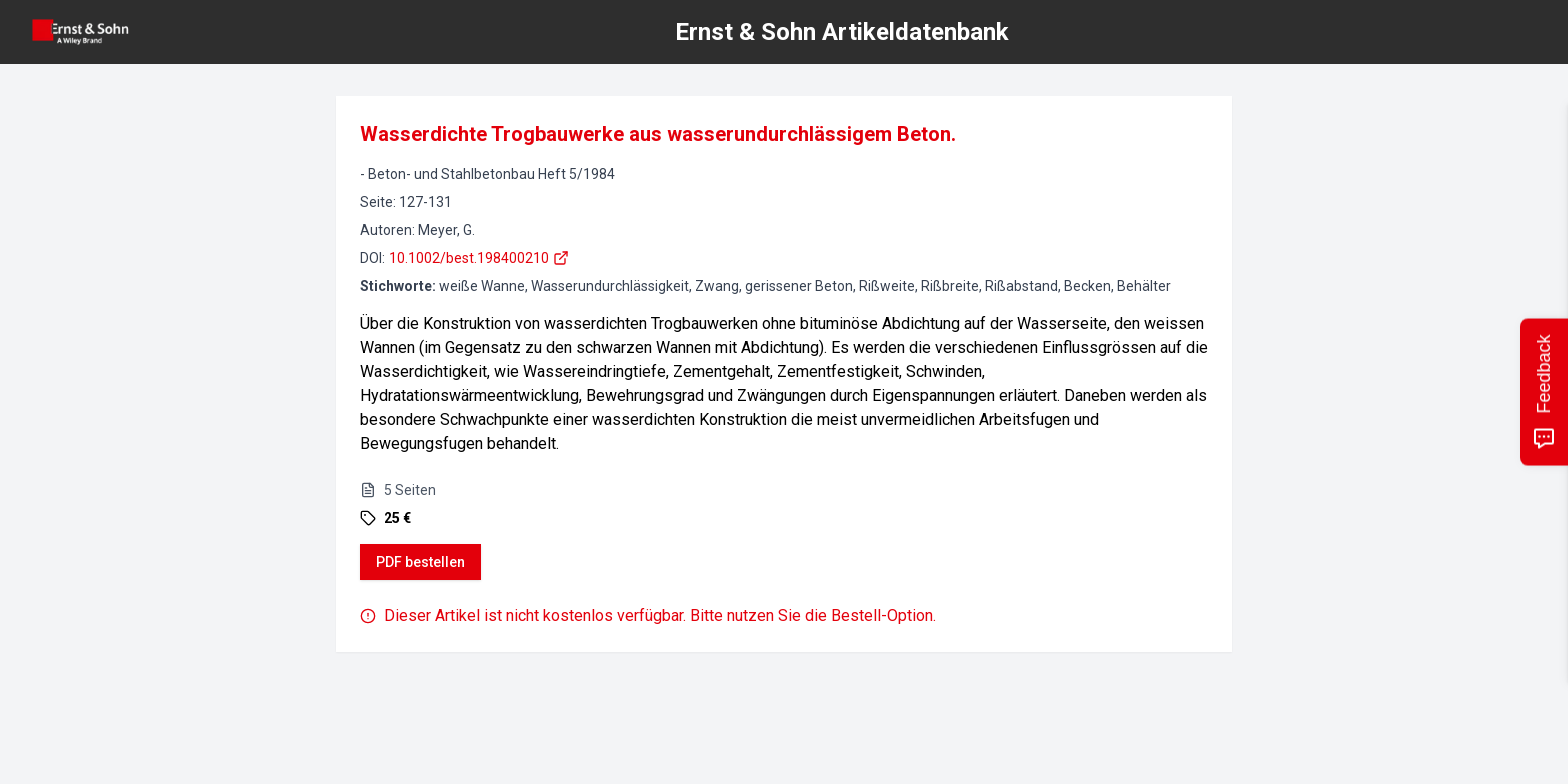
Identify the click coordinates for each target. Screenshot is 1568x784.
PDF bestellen (420, 562)
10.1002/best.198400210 (479, 258)
